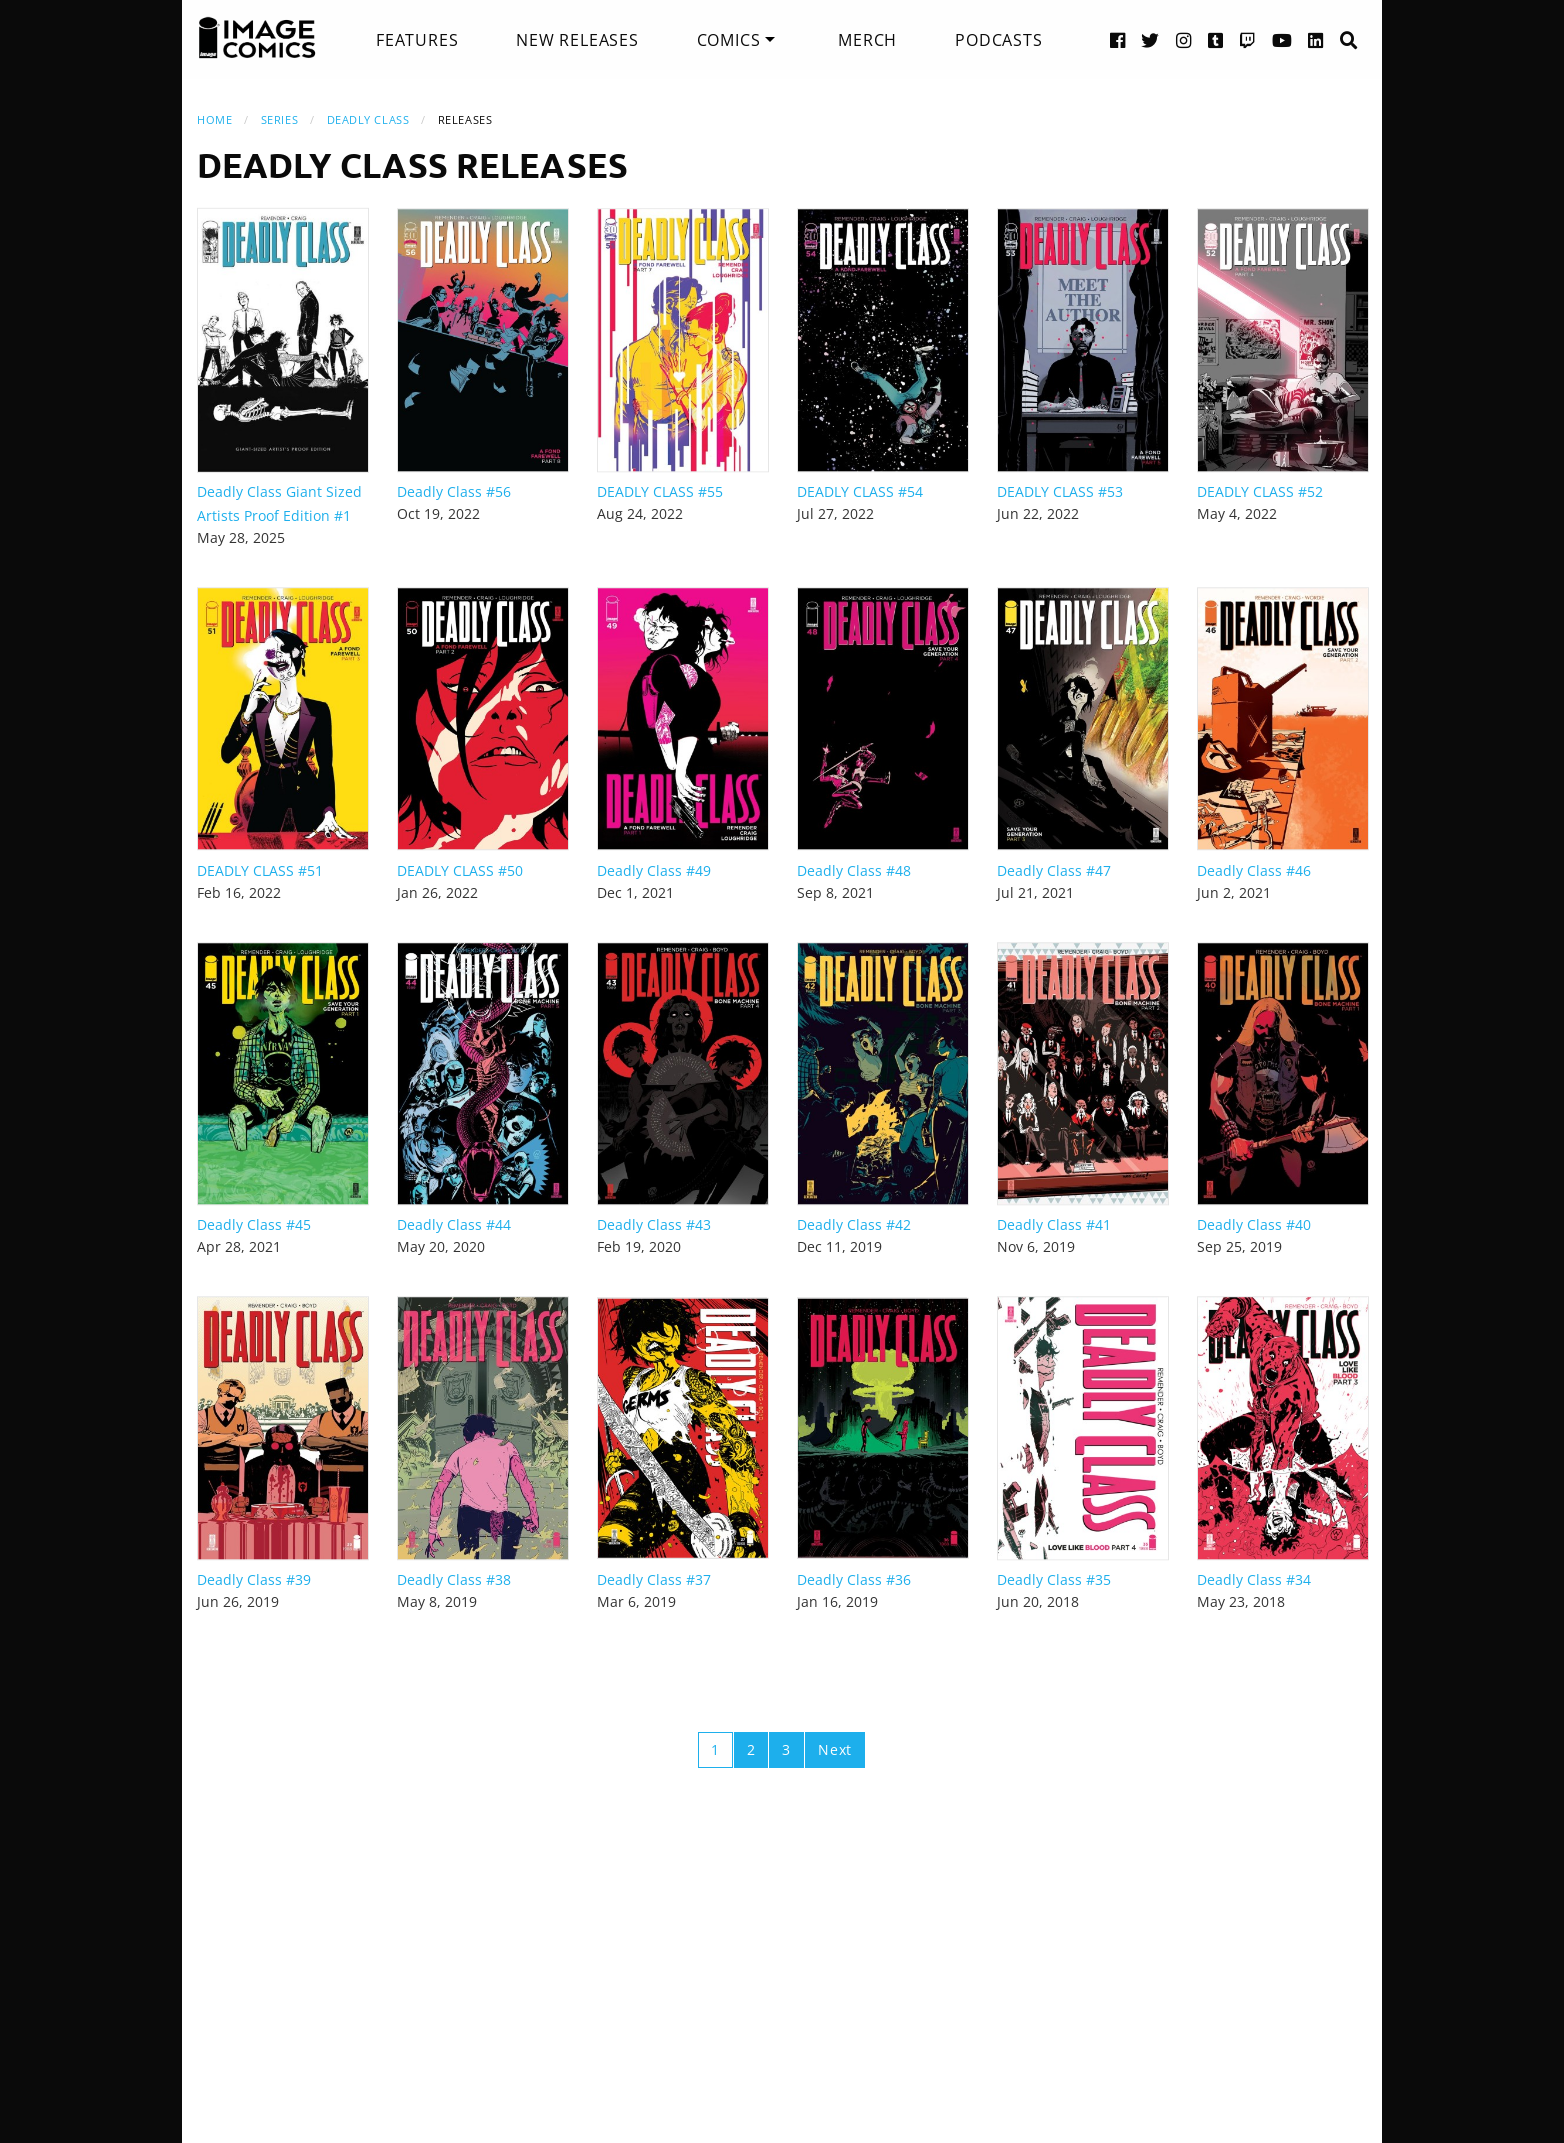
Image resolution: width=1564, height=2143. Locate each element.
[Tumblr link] (1216, 39)
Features (417, 40)
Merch (867, 40)
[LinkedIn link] (1316, 39)
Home (214, 119)
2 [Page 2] (751, 1749)
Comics (729, 40)
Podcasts (998, 40)
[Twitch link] (1248, 39)
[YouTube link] (1282, 39)
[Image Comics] (257, 38)
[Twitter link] (1150, 39)
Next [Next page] (835, 1749)
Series (279, 119)
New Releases (577, 40)
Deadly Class (368, 119)
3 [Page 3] (786, 1749)
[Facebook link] (1118, 39)
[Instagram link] (1184, 39)
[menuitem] (417, 40)
